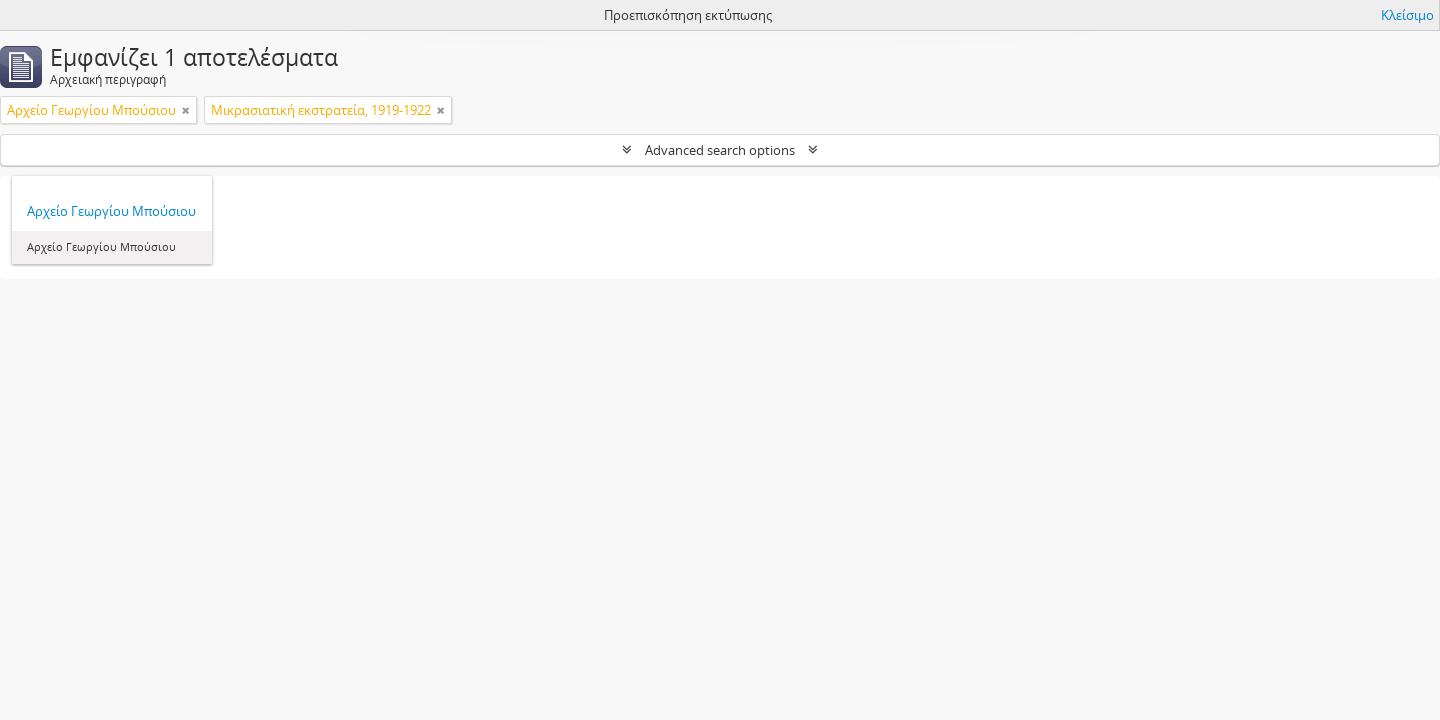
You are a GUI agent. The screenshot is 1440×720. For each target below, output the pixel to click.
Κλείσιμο (1407, 15)
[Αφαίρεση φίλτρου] (186, 110)
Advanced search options (720, 150)
